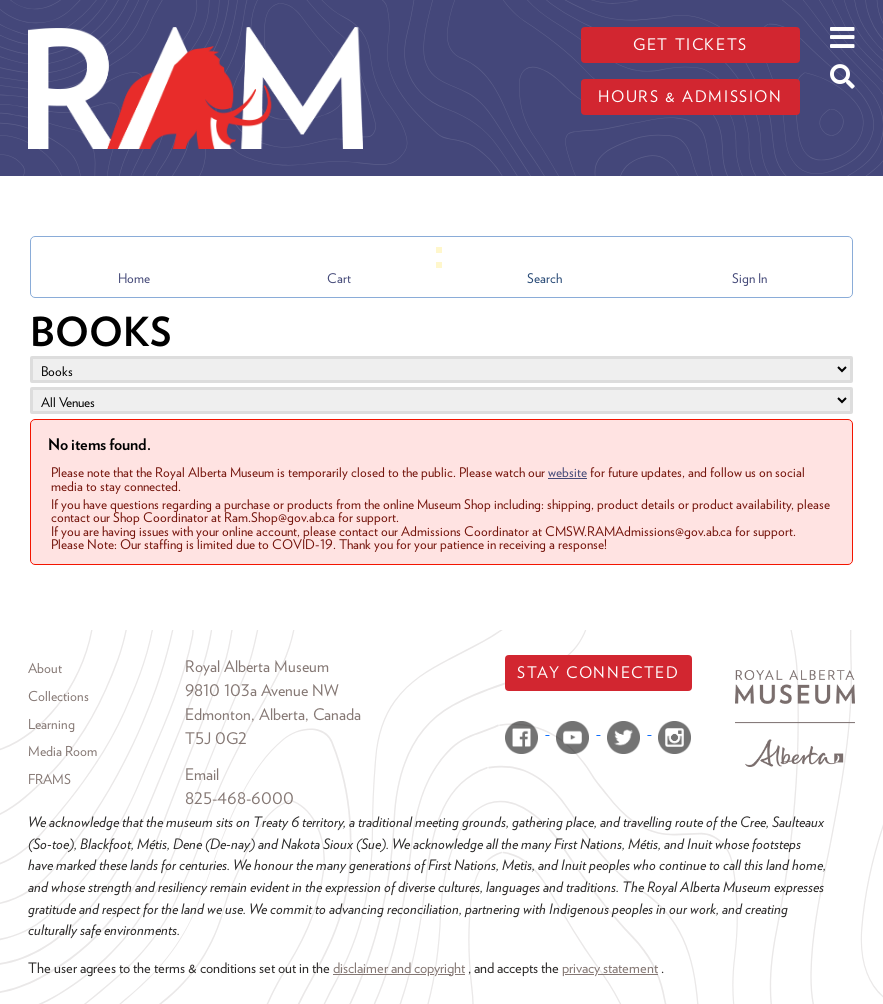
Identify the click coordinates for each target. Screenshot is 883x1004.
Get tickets (690, 44)
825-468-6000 (239, 798)
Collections (58, 696)
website (567, 472)
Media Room (62, 751)
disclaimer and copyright (399, 967)
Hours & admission (690, 96)
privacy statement (610, 967)
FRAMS (49, 779)
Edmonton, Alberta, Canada (273, 714)
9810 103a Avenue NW (262, 690)
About (45, 668)
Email (202, 774)
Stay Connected (598, 672)
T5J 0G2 (216, 738)
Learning (51, 724)
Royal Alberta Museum (257, 666)
